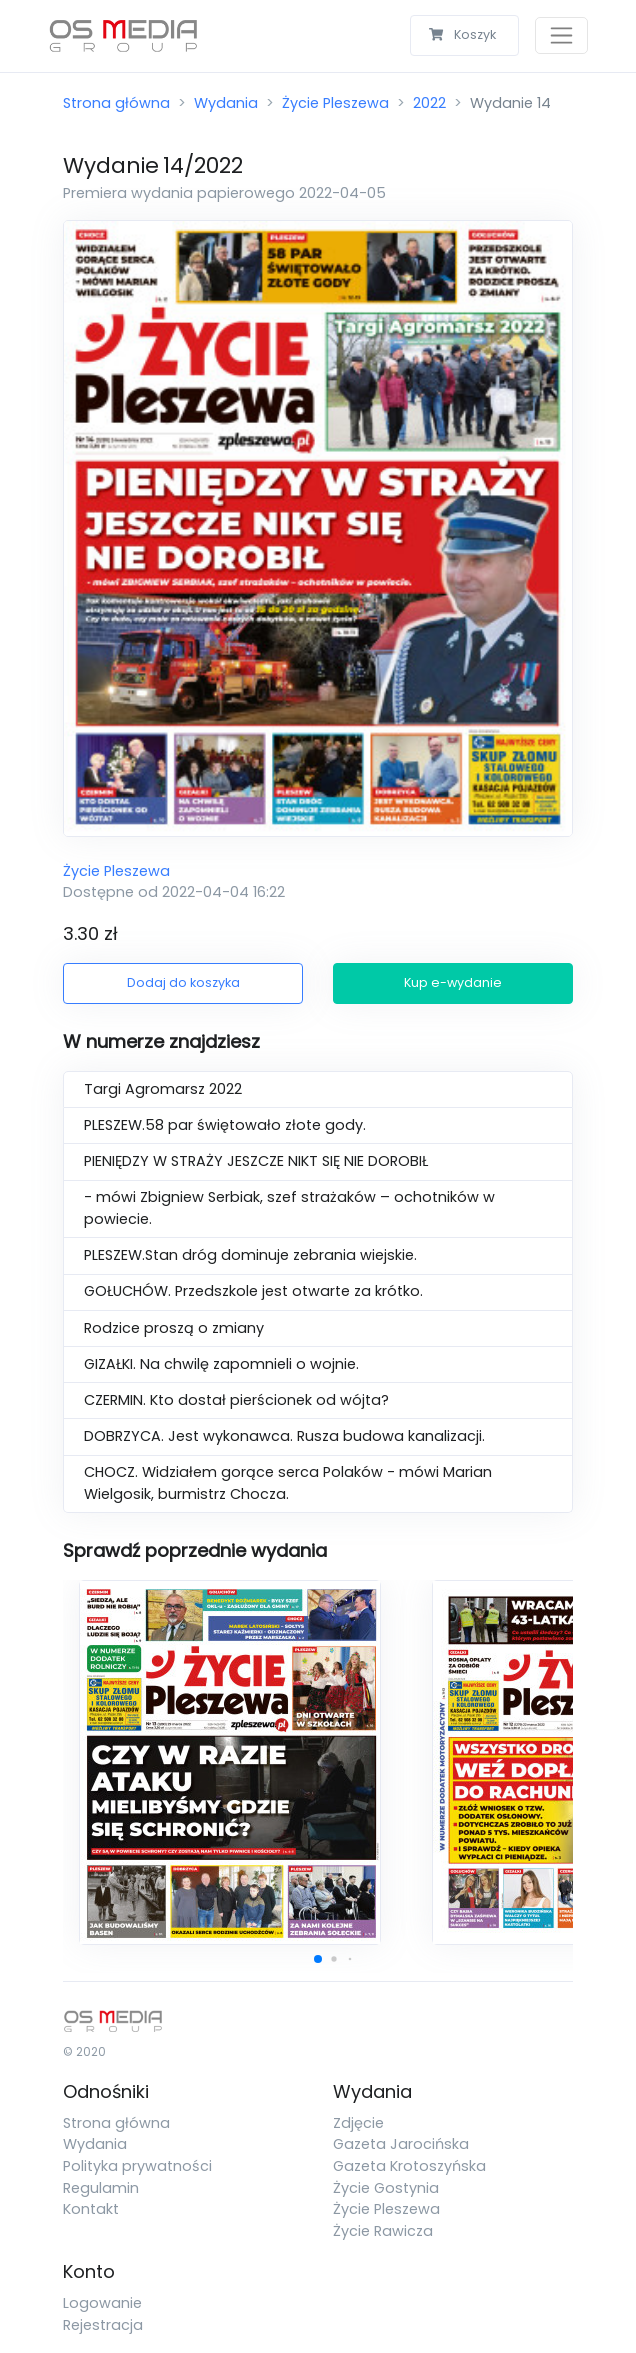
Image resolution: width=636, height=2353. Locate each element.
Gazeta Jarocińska (401, 2144)
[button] (318, 1959)
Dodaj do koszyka (183, 982)
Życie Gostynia (386, 2188)
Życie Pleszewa (335, 103)
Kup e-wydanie (453, 982)
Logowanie (102, 2303)
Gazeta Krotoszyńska (409, 2166)
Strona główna (116, 103)
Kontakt (91, 2209)
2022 (429, 103)
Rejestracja (103, 2325)
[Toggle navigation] (561, 35)
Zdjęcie (358, 2123)
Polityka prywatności (137, 2166)
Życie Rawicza (383, 2231)
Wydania (226, 103)
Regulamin (101, 2188)
